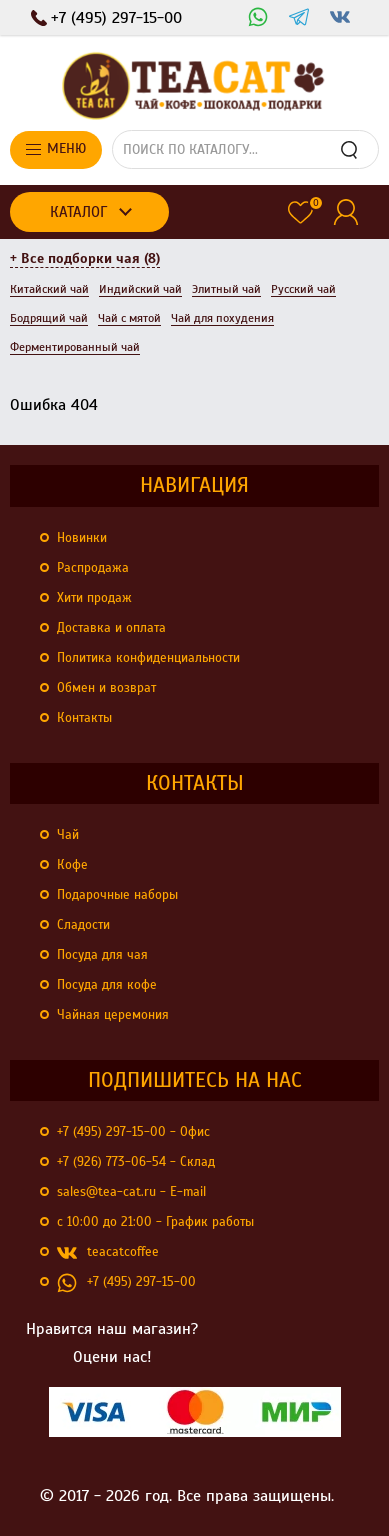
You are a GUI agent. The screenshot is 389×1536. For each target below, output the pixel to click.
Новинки (82, 538)
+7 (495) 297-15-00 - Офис (133, 1132)
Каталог (78, 212)
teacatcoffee (108, 1253)
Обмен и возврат (106, 688)
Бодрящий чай (49, 318)
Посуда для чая (102, 955)
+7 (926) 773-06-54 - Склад (136, 1162)
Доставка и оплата (111, 628)
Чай (68, 835)
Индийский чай (140, 289)
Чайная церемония (113, 1015)
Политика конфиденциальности (148, 658)
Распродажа (93, 568)
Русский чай (303, 289)
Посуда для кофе (107, 985)
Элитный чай (226, 289)
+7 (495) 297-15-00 (126, 1283)
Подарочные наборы (117, 895)
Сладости (83, 925)
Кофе (72, 865)
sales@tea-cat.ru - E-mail (131, 1192)
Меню (56, 148)
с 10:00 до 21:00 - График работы (155, 1222)
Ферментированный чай (75, 347)
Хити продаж (94, 598)
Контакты (84, 718)
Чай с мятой (129, 318)
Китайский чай (49, 289)
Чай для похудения (222, 318)
